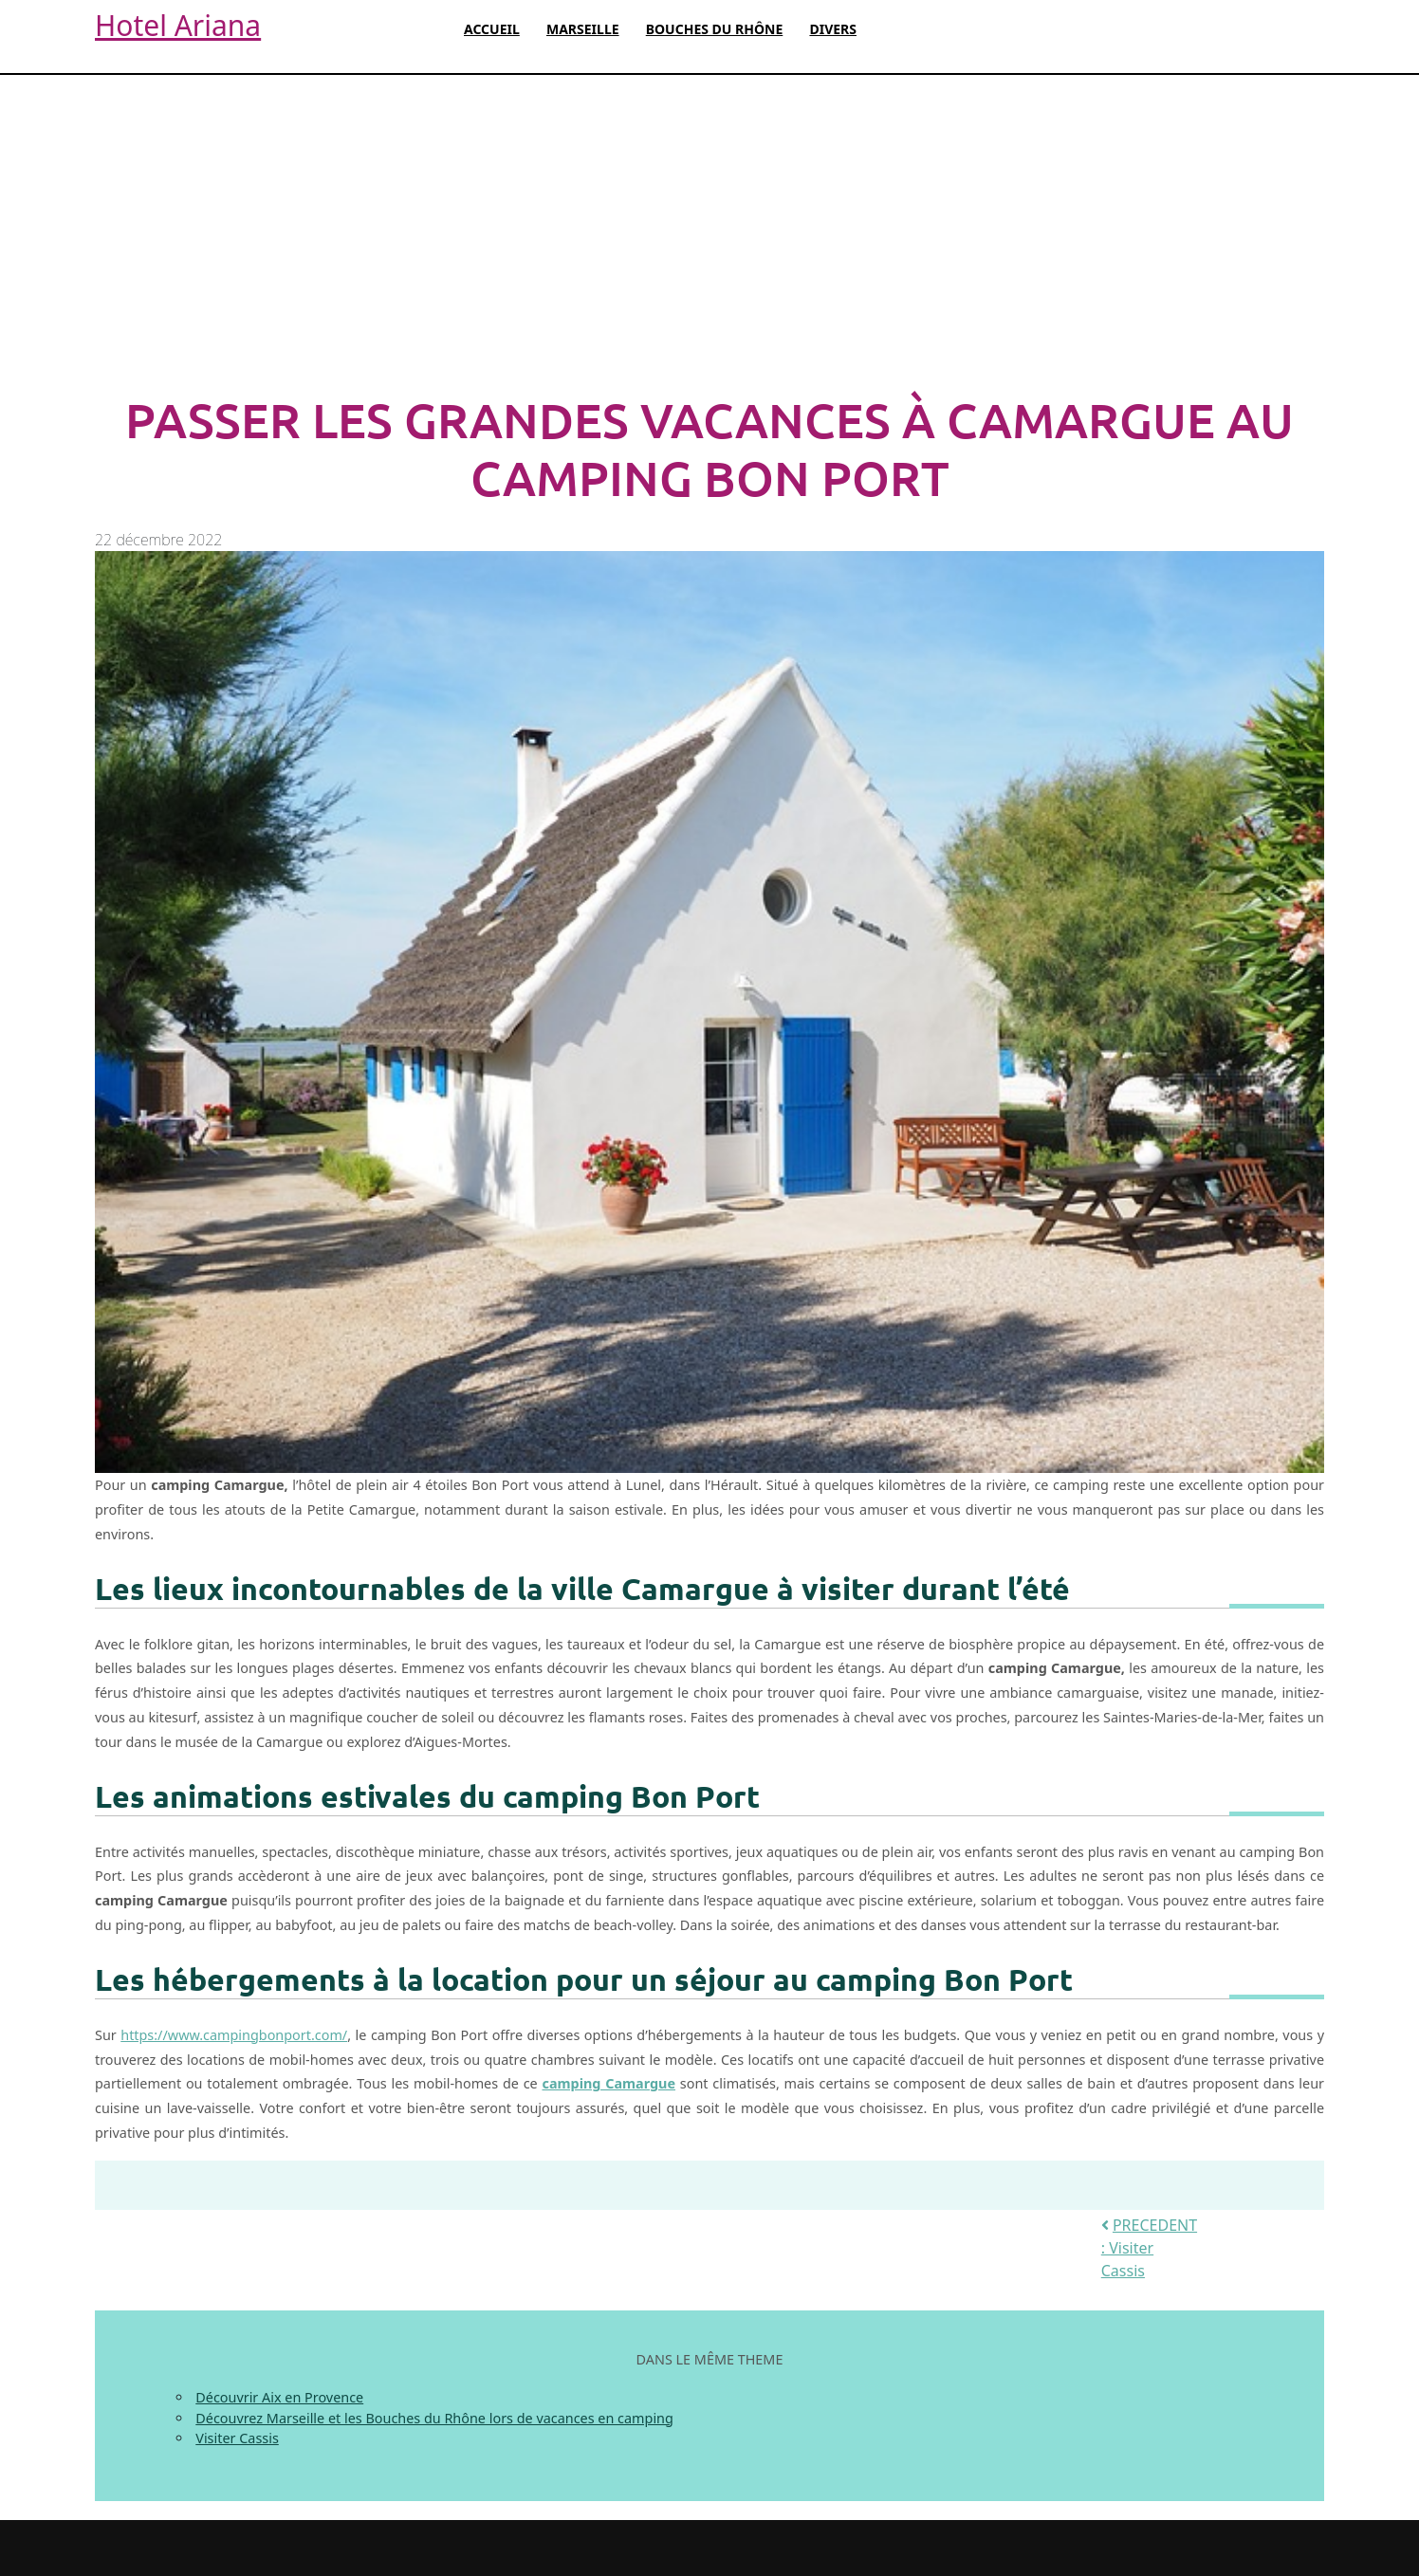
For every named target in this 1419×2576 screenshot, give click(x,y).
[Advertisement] (709, 234)
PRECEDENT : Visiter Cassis (1149, 2248)
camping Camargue (608, 2083)
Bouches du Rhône (714, 29)
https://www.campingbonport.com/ (233, 2035)
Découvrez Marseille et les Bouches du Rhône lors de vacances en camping (434, 2418)
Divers (833, 29)
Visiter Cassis (237, 2438)
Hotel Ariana (178, 25)
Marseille (582, 29)
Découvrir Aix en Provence (279, 2397)
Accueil (492, 29)
